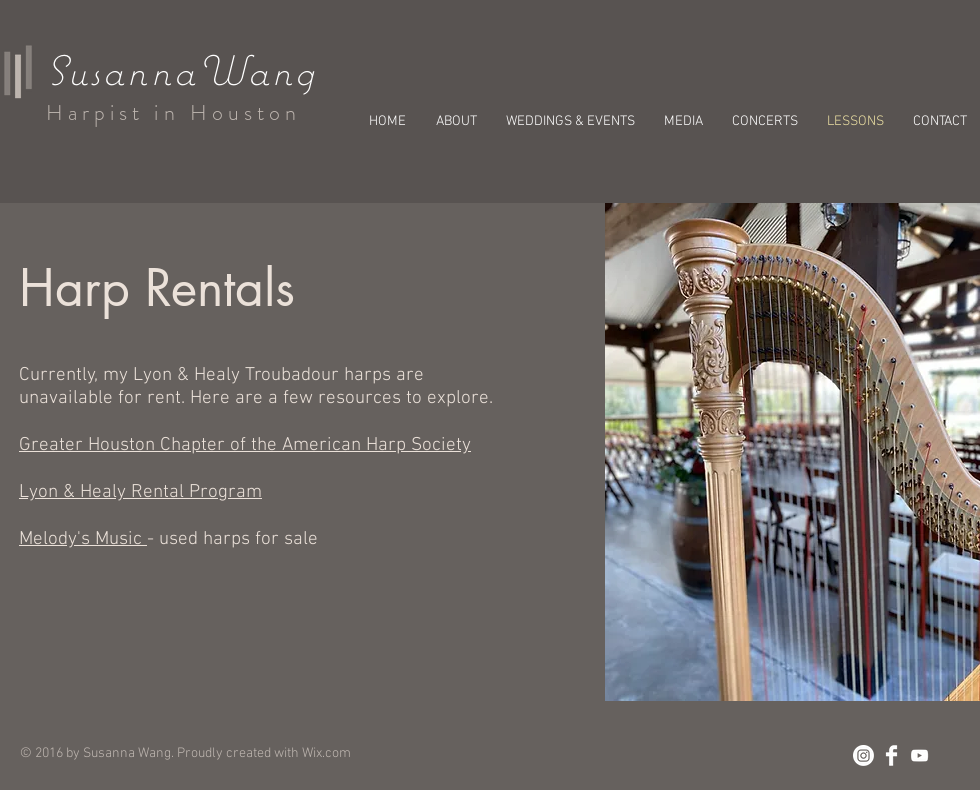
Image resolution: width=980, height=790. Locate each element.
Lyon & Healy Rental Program (140, 492)
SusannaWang (181, 70)
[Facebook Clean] (891, 755)
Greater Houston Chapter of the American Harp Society (245, 445)
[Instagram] (863, 755)
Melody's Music (83, 539)
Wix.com (326, 753)
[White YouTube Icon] (919, 755)
